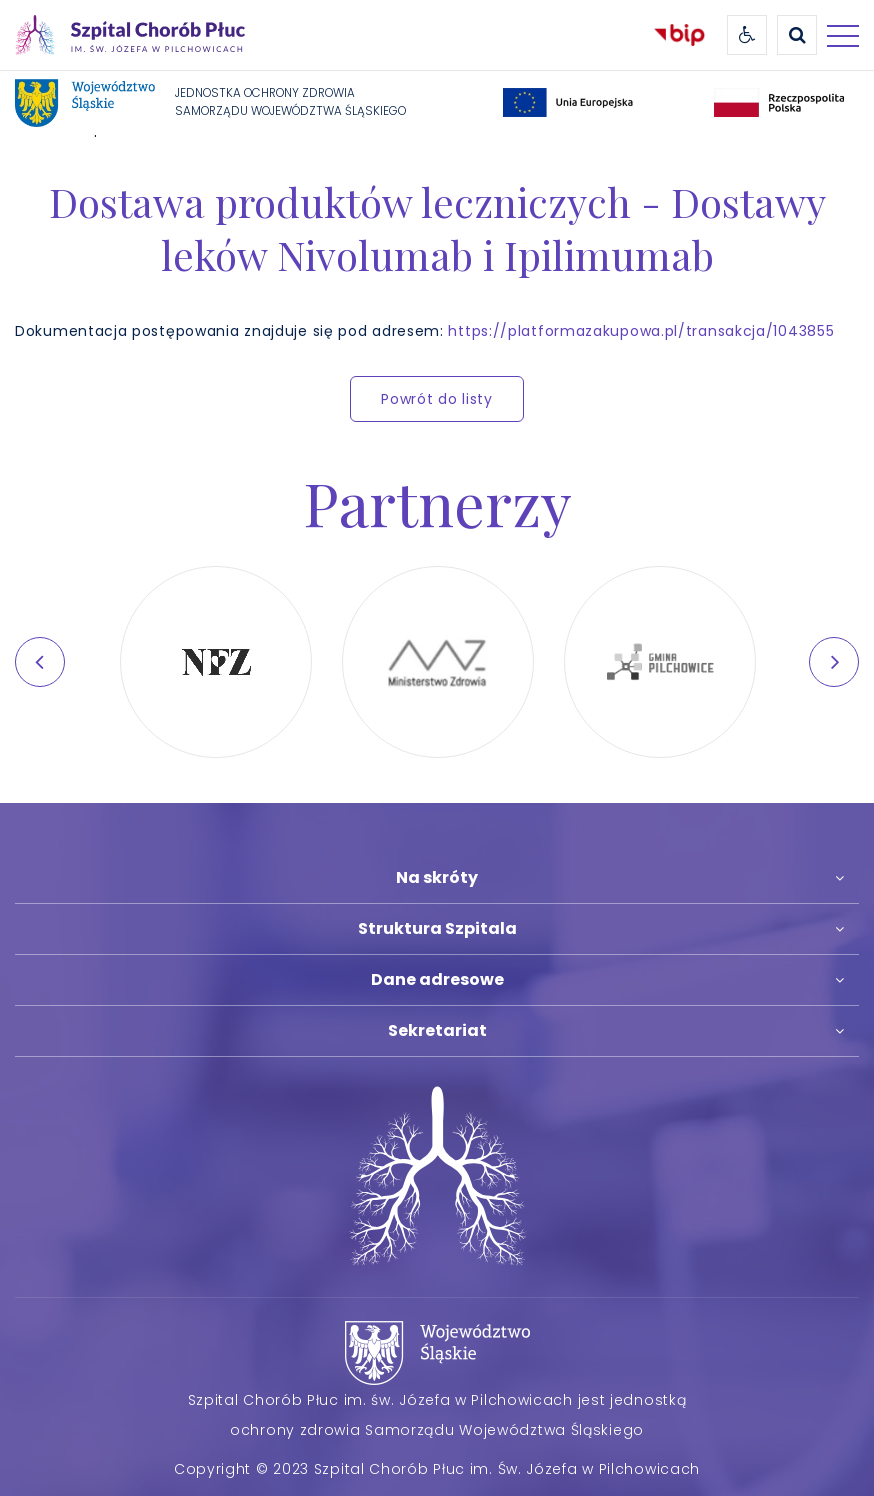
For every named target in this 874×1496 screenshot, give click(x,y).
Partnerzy (437, 502)
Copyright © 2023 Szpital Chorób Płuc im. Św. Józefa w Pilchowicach (437, 1469)
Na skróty (437, 877)
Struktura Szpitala (437, 928)
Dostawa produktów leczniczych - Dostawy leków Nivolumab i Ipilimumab (437, 228)
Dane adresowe (437, 979)
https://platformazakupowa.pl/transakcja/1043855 (641, 331)
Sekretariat (437, 1030)
